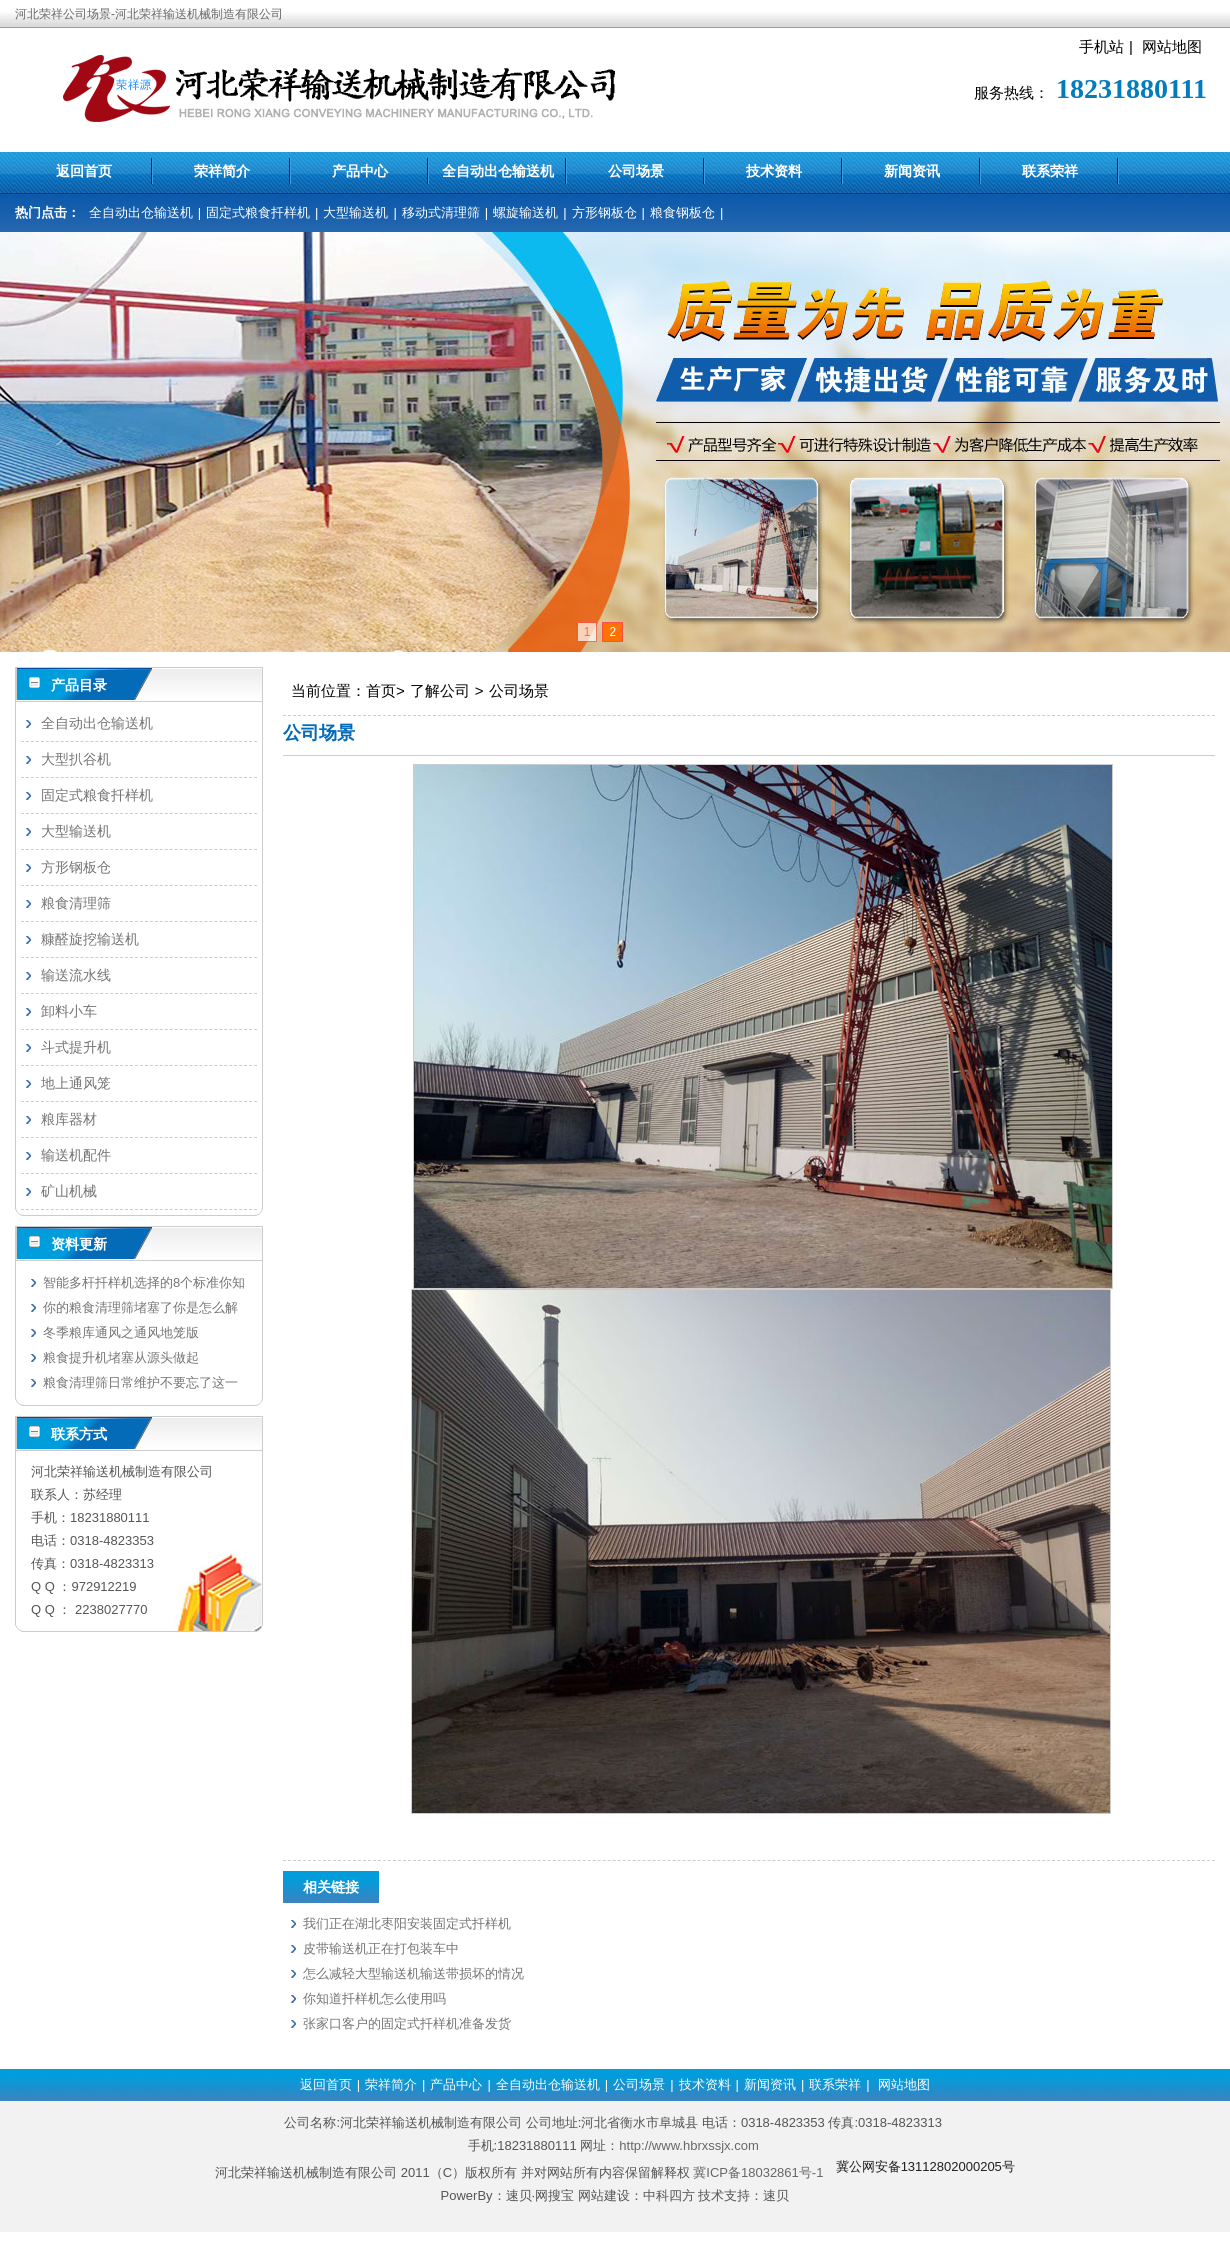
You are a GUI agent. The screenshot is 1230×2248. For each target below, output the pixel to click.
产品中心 (360, 171)
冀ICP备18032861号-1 (758, 2172)
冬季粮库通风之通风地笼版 (121, 1332)
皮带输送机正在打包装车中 (381, 1948)
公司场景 (636, 171)
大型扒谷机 (76, 759)
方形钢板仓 (604, 212)
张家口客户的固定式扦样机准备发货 (407, 2023)
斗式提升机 (76, 1047)
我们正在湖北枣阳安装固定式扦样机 (407, 1923)
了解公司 (440, 690)
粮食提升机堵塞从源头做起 (121, 1357)
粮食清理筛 (76, 903)
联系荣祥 (1050, 171)
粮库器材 (69, 1119)
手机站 (1101, 46)
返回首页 (84, 171)
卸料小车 (69, 1011)
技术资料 (774, 171)
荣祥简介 (222, 171)
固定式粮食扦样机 (258, 212)
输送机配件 (76, 1155)
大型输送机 (355, 212)
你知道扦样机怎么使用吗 (374, 1998)
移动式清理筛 (441, 212)
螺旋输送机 (525, 212)
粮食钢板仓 (682, 212)
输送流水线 (76, 975)
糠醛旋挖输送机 (90, 939)
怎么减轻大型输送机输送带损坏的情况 (413, 1973)
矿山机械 (69, 1191)
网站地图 (1172, 46)
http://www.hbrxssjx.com (688, 2145)
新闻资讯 (912, 171)
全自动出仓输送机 (498, 171)
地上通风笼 (76, 1083)
